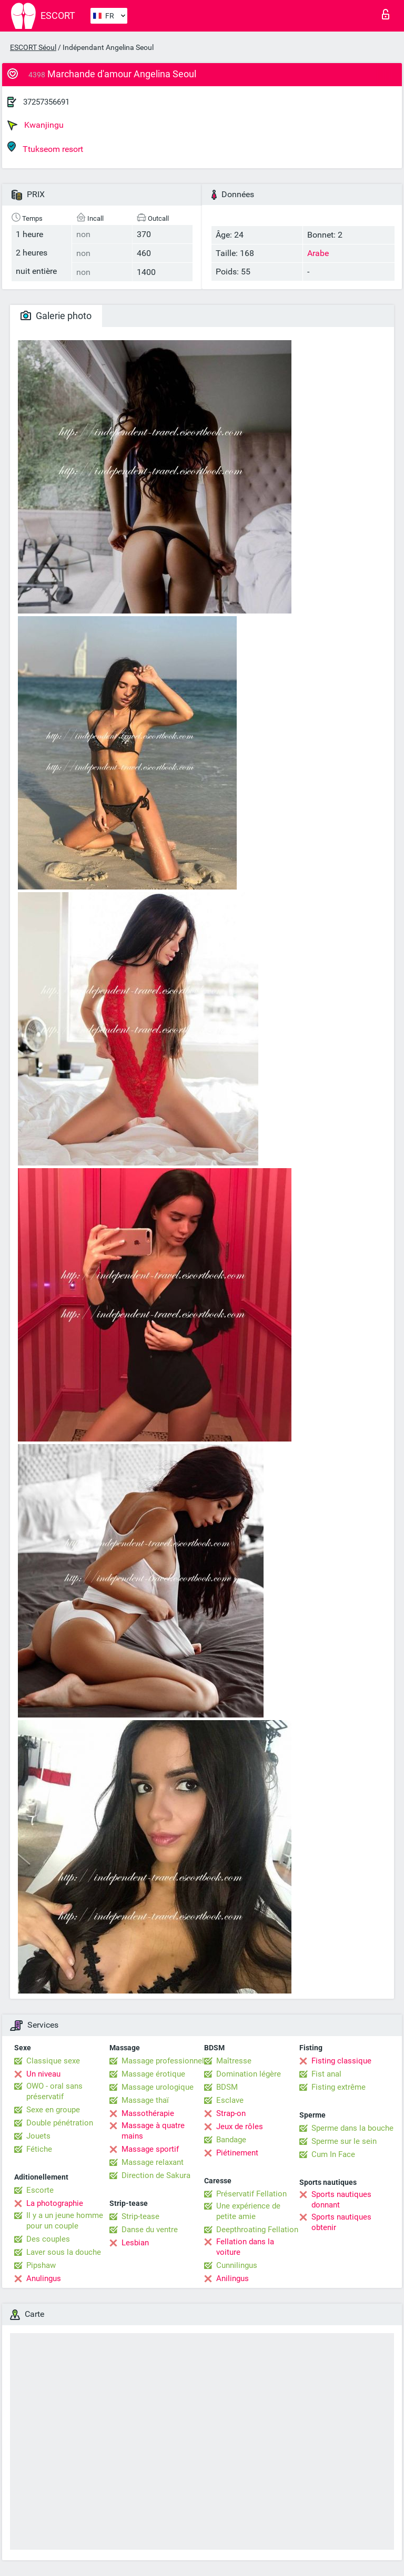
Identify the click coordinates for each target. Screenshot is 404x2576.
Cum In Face (333, 2154)
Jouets (38, 2136)
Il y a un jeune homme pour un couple (64, 2221)
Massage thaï (145, 2100)
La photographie (54, 2203)
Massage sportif (150, 2149)
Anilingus (232, 2278)
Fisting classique (341, 2061)
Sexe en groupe (53, 2109)
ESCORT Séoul (33, 47)
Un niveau (43, 2074)
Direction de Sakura (156, 2175)
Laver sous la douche (63, 2252)
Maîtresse (233, 2061)
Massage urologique (158, 2087)
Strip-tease (140, 2216)
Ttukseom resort (45, 147)
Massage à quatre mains (153, 2131)
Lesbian (135, 2242)
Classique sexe (53, 2061)
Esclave (230, 2100)
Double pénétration (59, 2123)
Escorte (40, 2190)
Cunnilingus (236, 2265)
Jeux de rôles (239, 2126)
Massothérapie (148, 2113)
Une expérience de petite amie (248, 2211)
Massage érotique (153, 2074)
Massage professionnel (163, 2061)
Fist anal (326, 2074)
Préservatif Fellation (251, 2194)
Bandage (231, 2139)
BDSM (227, 2087)
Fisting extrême (338, 2087)
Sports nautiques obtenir (341, 2222)
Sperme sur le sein (344, 2141)
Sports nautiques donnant (341, 2200)
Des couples (48, 2239)
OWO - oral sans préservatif (54, 2091)
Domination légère (248, 2074)
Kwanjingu (35, 125)
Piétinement (237, 2153)
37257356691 (46, 102)
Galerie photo (56, 315)
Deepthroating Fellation (257, 2229)
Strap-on (231, 2113)
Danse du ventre (150, 2229)
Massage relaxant (153, 2162)
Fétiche (39, 2149)
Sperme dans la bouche (352, 2128)
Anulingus (43, 2278)
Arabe (318, 253)
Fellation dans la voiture (245, 2247)
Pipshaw (41, 2265)
